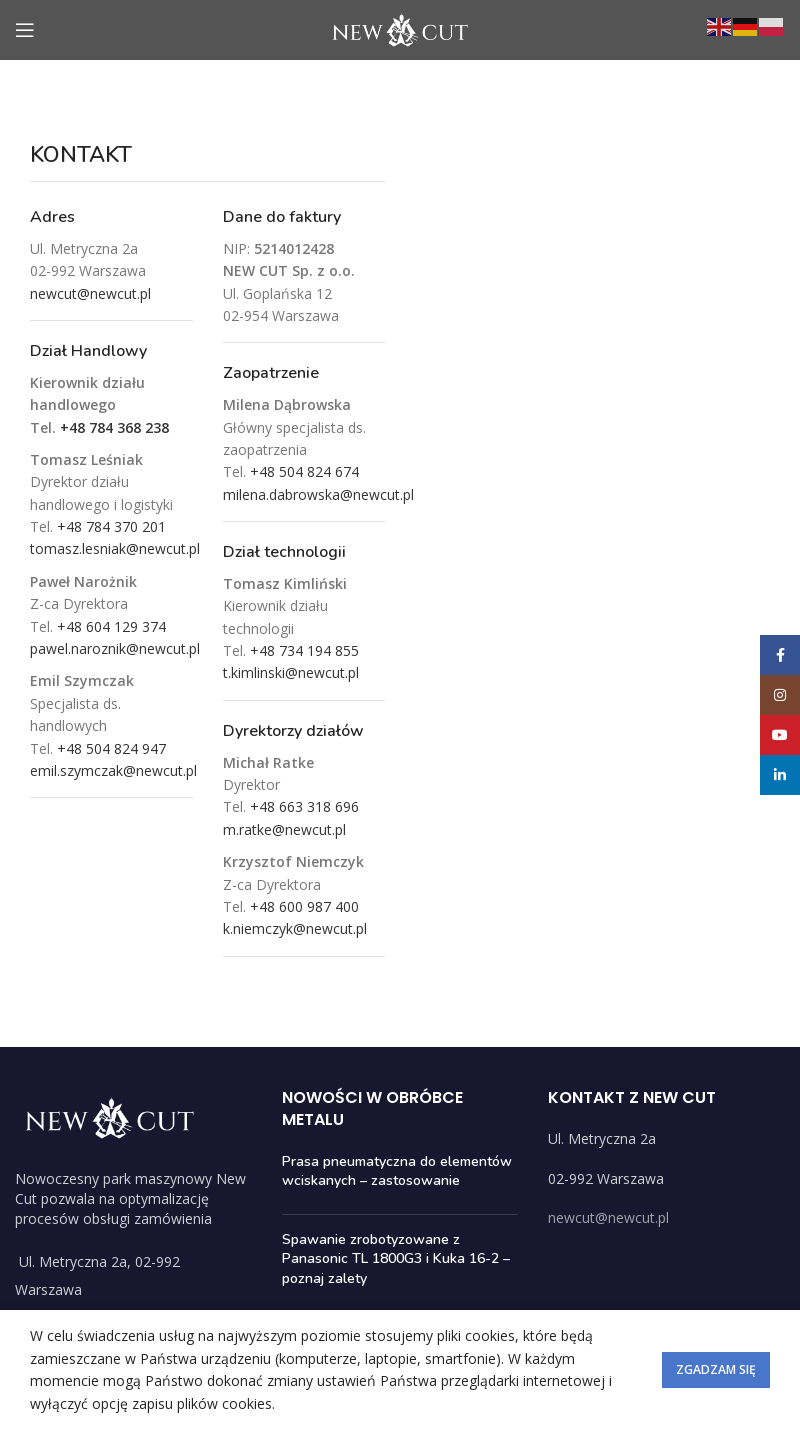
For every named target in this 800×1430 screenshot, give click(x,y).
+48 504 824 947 (111, 748)
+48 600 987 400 (304, 906)
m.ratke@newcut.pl (284, 829)
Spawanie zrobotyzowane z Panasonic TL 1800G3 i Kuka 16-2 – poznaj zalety (396, 1259)
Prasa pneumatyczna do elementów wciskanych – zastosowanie (397, 1171)
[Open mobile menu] (25, 30)
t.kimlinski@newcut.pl (291, 672)
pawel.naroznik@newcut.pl (115, 648)
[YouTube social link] (780, 735)
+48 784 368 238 (114, 427)
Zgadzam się (716, 1369)
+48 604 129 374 (111, 626)
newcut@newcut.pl (90, 293)
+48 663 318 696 (304, 806)
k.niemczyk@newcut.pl (295, 928)
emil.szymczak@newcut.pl (113, 770)
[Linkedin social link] (780, 775)
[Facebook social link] (780, 655)
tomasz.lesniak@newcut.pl (115, 548)
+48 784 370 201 (111, 526)
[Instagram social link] (780, 695)
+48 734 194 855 (304, 650)
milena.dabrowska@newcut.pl (318, 494)
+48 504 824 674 (304, 471)
